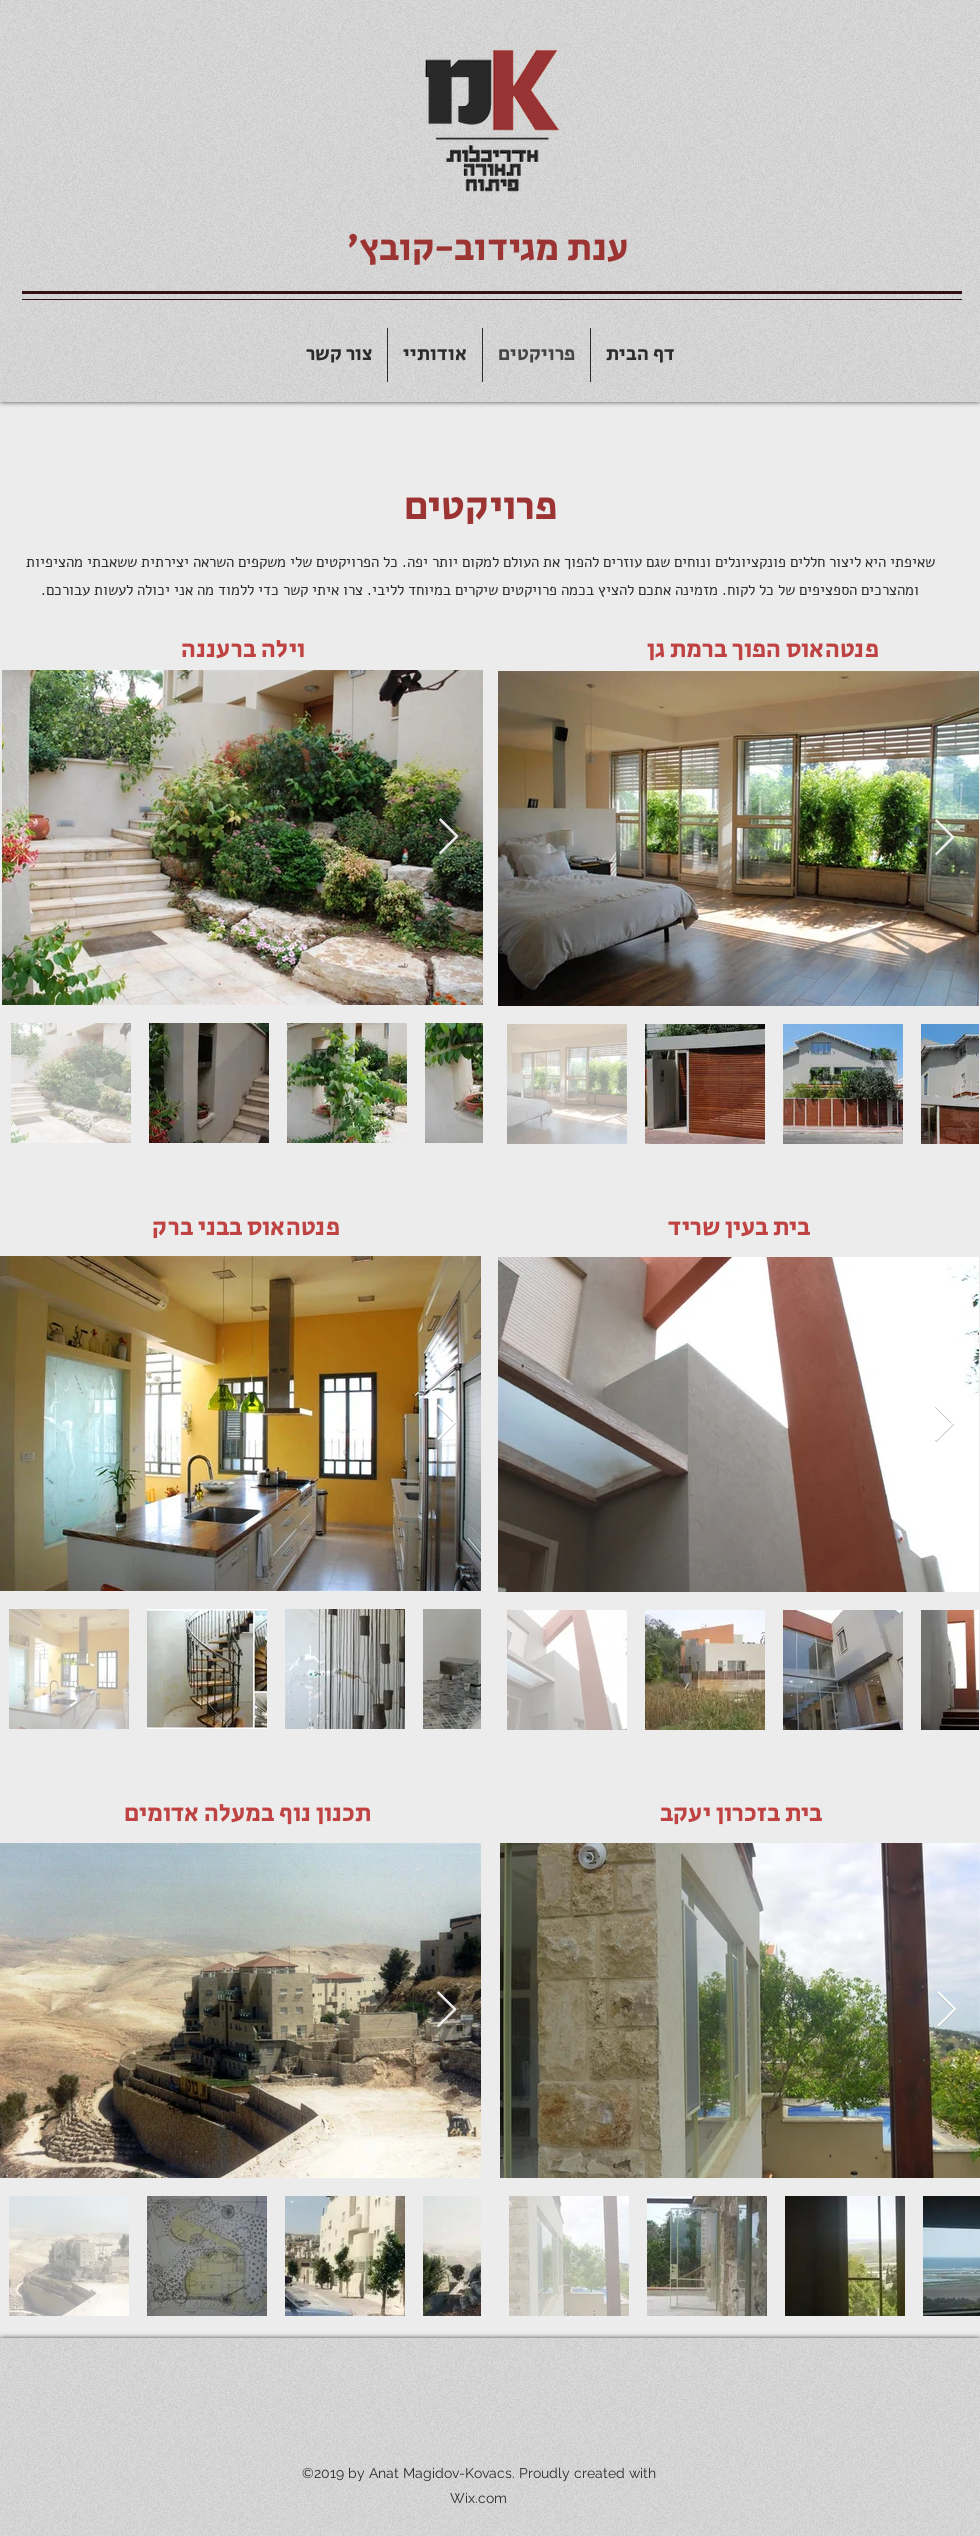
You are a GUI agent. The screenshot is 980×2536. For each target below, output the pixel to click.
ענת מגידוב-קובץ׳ (487, 248)
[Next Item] (448, 837)
